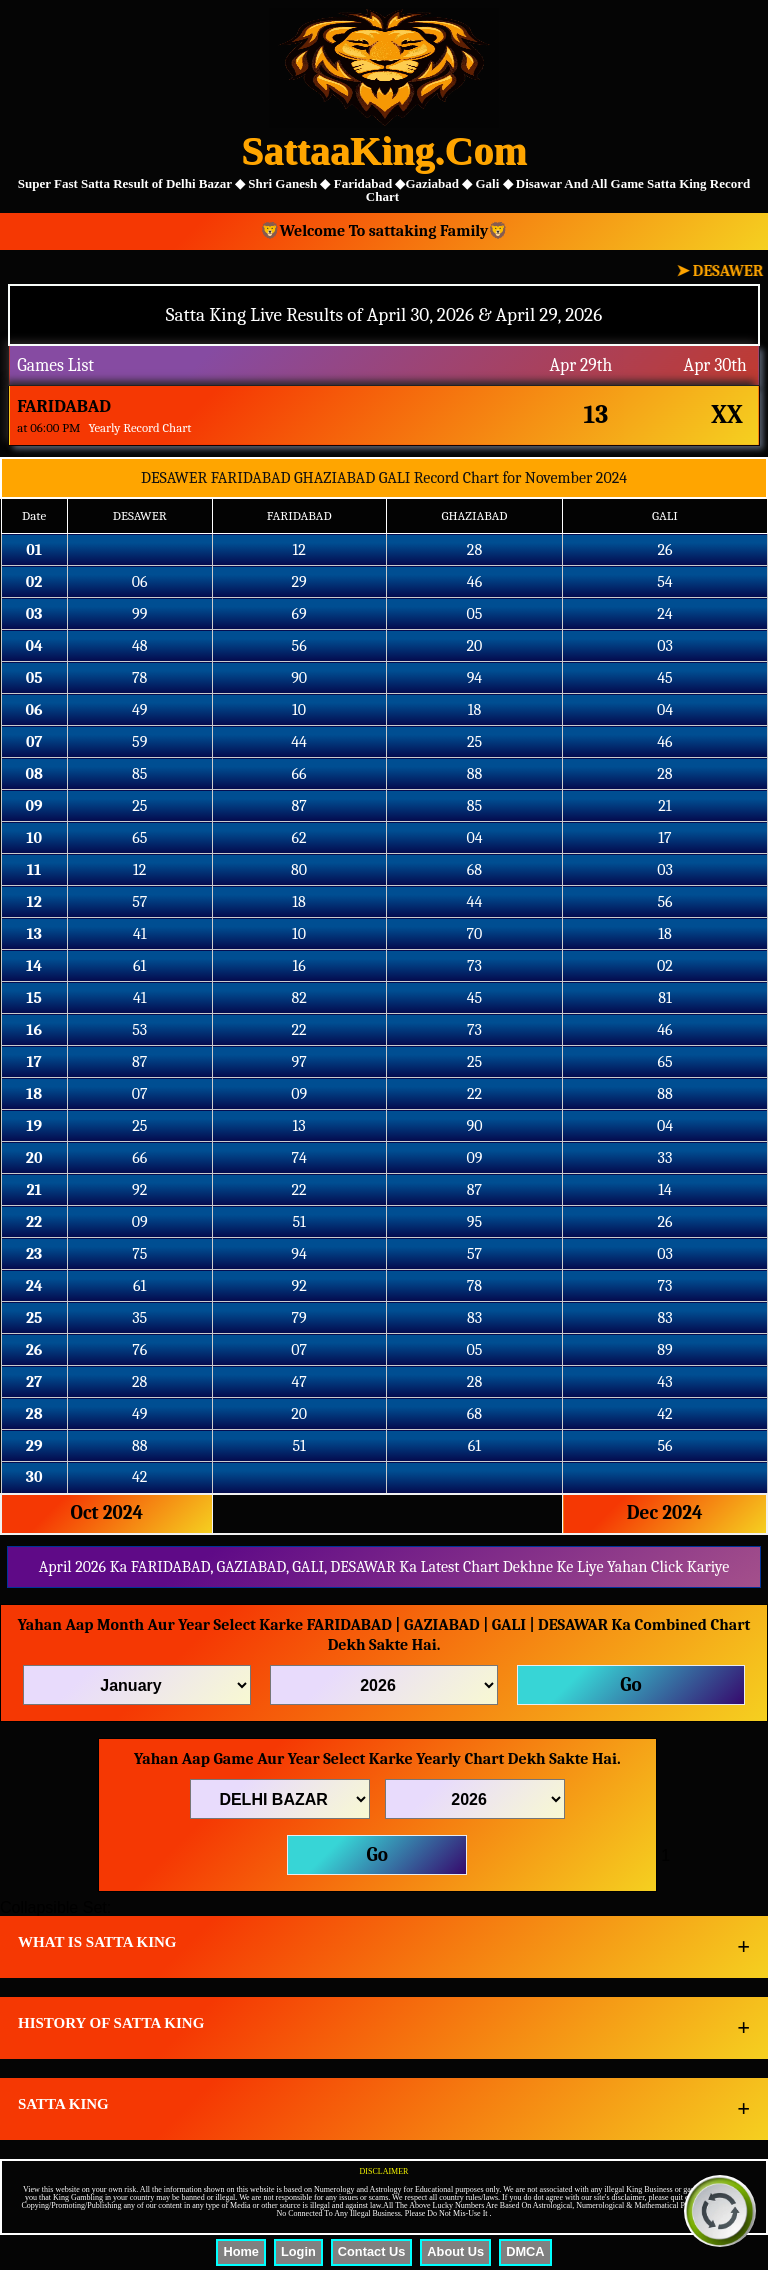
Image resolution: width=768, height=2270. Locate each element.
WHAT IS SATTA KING (97, 1942)
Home (241, 2251)
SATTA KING (63, 2104)
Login (298, 2251)
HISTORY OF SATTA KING (111, 2023)
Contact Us (372, 2251)
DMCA (525, 2251)
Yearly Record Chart (139, 427)
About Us (455, 2251)
